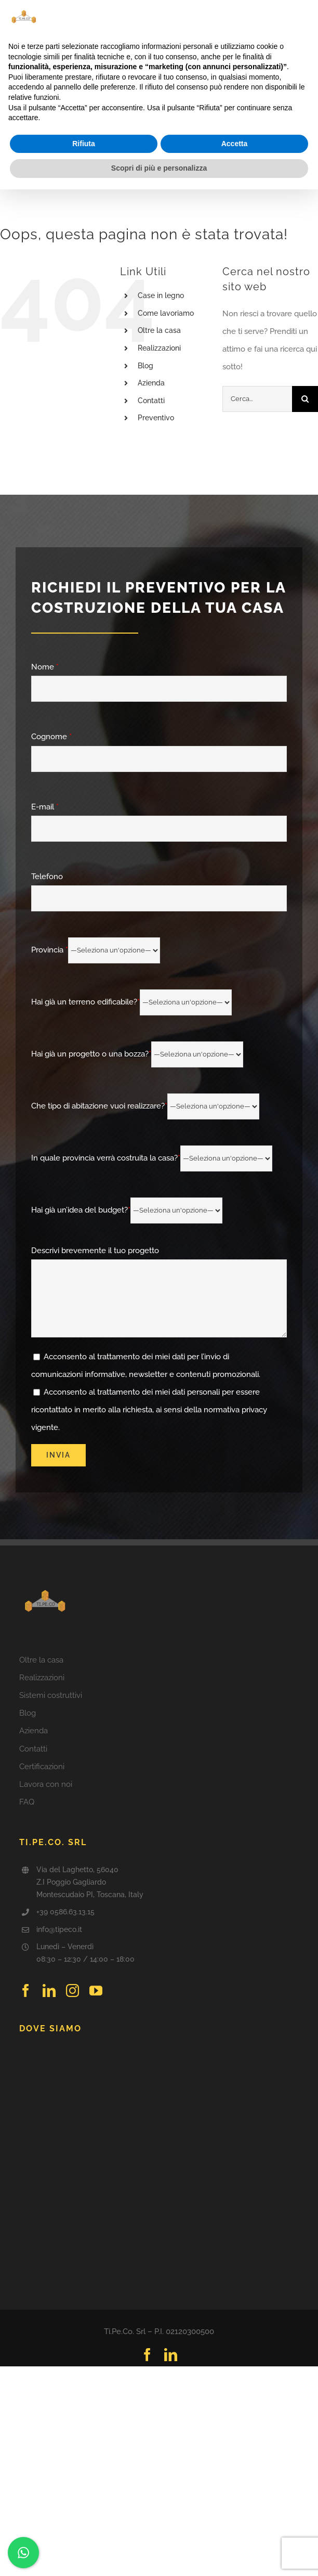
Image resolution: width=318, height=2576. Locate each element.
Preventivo (156, 418)
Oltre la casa (159, 330)
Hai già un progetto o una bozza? (137, 1054)
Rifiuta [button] (83, 143)
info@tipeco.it (59, 1929)
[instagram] (72, 1990)
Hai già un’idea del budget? (126, 1210)
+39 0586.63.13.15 (65, 1912)
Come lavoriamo (166, 313)
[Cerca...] (257, 399)
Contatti (151, 400)
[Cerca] (305, 399)
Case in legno (161, 295)
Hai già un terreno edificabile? (131, 1002)
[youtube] (95, 1990)
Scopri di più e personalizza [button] (159, 168)
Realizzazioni (159, 348)
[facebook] (25, 1990)
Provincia (95, 950)
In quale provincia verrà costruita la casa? (151, 1158)
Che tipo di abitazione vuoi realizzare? (145, 1106)
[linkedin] (49, 1990)
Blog (145, 366)
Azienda (151, 383)
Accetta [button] (234, 143)
